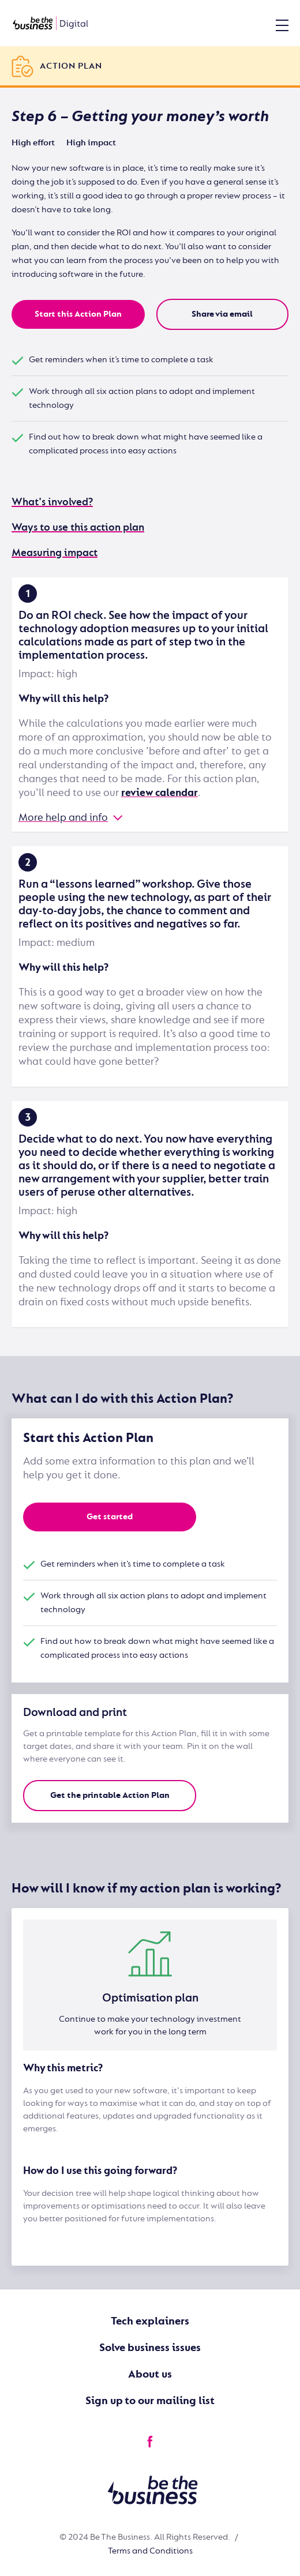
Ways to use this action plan (78, 527)
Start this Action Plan (78, 314)
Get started (110, 1516)
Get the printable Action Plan (110, 1795)
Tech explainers (150, 2321)
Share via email (222, 314)
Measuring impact (54, 552)
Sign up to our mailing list (150, 2401)
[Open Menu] (282, 25)
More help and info (63, 817)
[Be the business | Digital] (50, 23)
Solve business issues (150, 2348)
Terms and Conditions (150, 2550)
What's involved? (52, 502)
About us (150, 2374)
